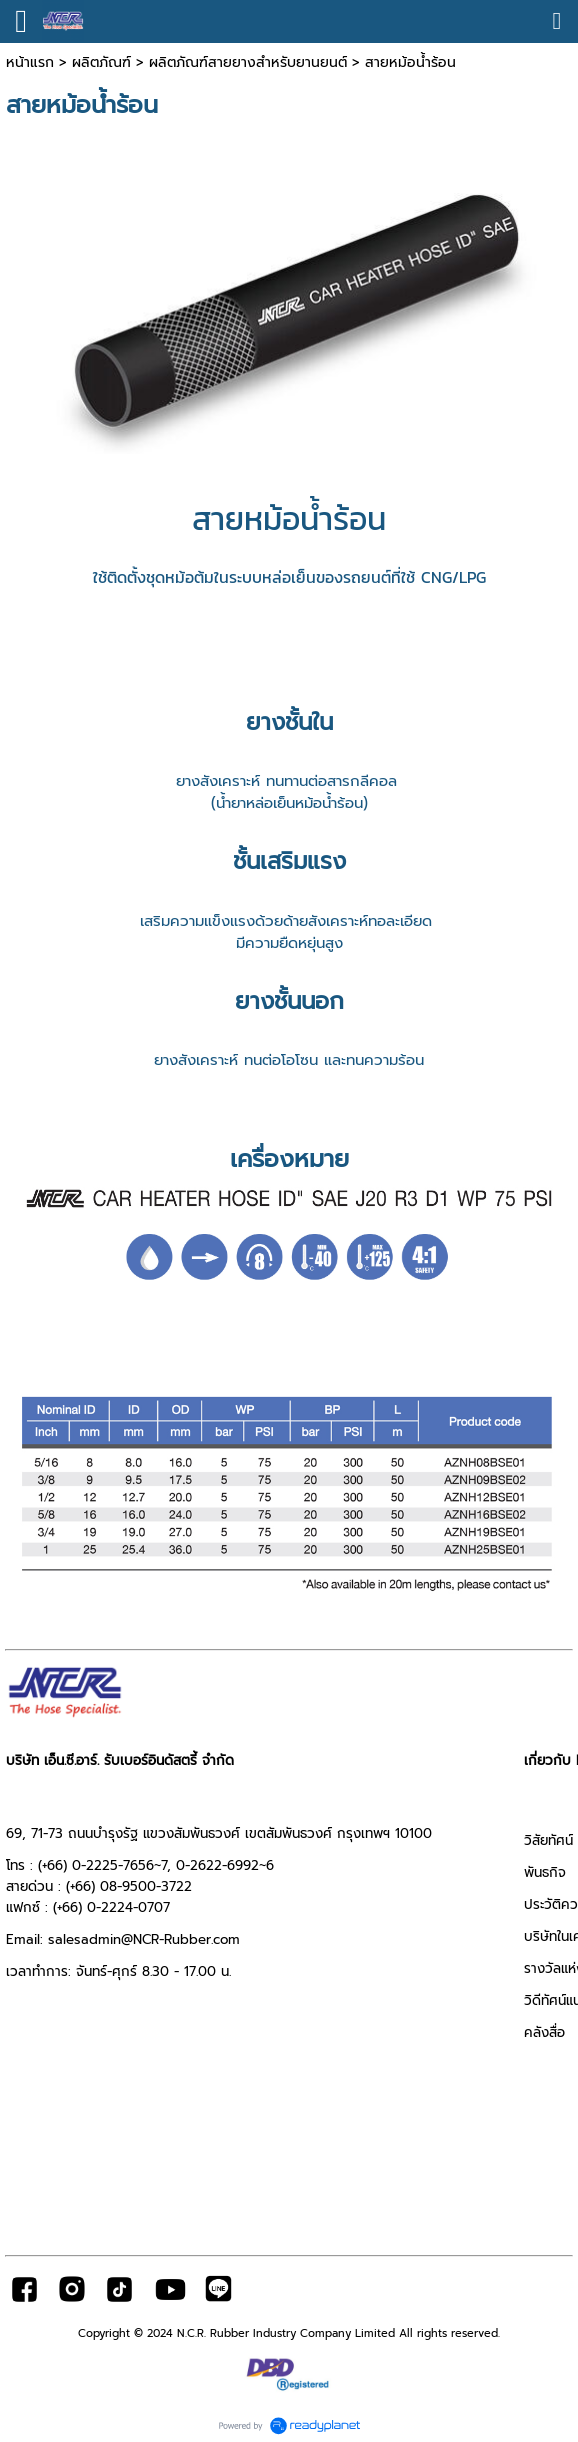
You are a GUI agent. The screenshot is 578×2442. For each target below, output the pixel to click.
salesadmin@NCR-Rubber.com (144, 1939)
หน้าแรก (30, 62)
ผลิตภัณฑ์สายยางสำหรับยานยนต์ (248, 62)
